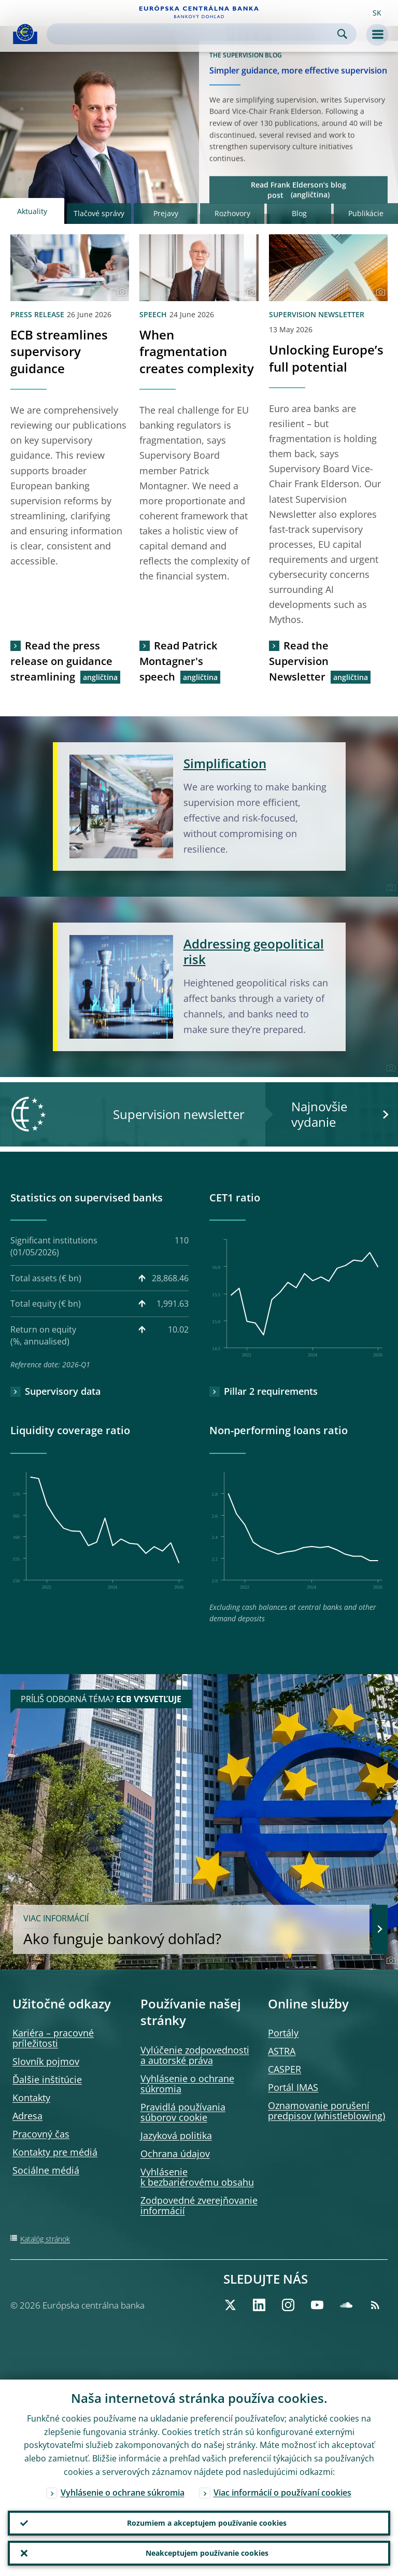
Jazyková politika (176, 2135)
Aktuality (32, 211)
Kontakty (31, 2097)
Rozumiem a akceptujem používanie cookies (207, 2523)
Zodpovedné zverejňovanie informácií (199, 2205)
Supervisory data (63, 1391)
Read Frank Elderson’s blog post (298, 189)
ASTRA (281, 2051)
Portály (283, 2033)
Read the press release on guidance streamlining (61, 661)
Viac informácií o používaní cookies (282, 2492)
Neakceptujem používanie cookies (207, 2553)
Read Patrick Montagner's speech (178, 661)
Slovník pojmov (45, 2061)
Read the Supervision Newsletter (299, 661)
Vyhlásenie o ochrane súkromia (187, 2083)
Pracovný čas (40, 2134)
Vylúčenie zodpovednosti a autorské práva (194, 2055)
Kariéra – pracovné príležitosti (53, 2038)
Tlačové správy (99, 213)
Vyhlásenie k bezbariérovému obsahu (197, 2176)
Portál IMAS (293, 2087)
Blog (299, 213)
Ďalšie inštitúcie (47, 2079)
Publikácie (365, 213)
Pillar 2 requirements (271, 1391)
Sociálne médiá (45, 2170)
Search (342, 34)
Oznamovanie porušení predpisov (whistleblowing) (326, 2110)
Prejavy (165, 213)
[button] (377, 12)
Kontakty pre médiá (54, 2152)
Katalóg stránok (45, 2239)
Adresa (27, 2116)
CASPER (284, 2069)
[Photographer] (120, 292)
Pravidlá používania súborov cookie (182, 2112)
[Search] (193, 34)
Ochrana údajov (175, 2153)
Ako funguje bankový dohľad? (191, 1930)
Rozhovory (232, 213)
